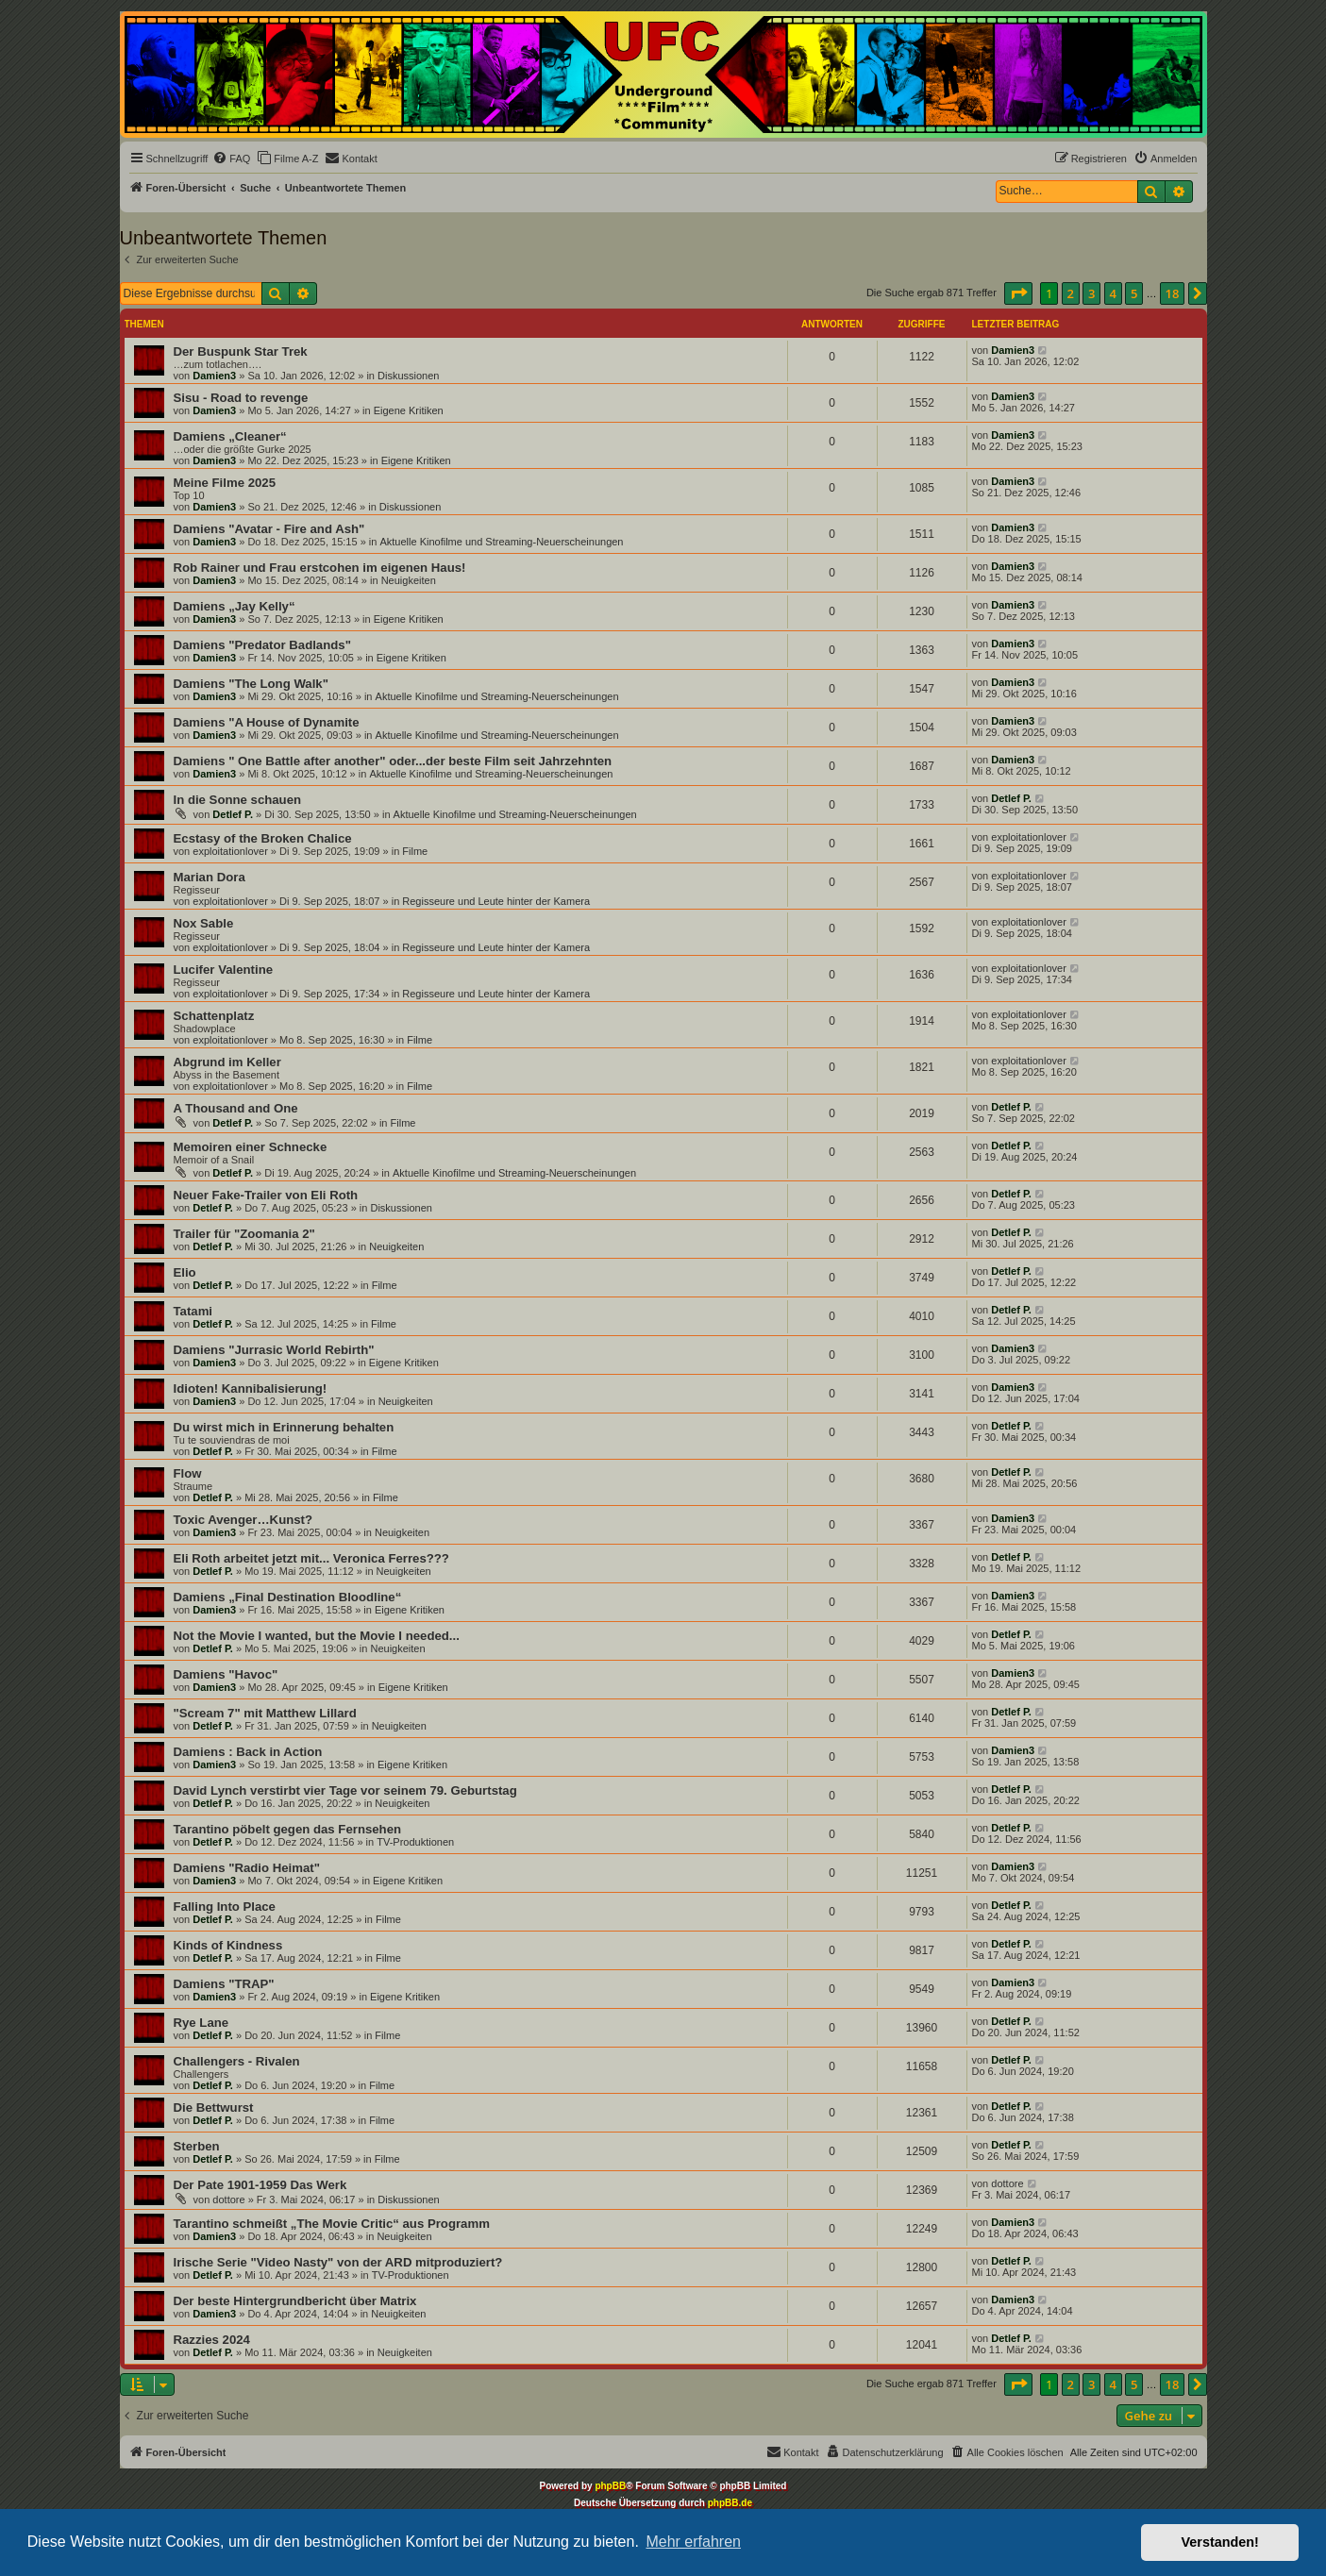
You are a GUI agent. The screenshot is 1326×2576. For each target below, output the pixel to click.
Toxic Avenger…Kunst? (243, 1520)
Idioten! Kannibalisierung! (250, 1388)
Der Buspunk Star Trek (241, 351)
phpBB (610, 2486)
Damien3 (214, 375)
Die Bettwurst (214, 2107)
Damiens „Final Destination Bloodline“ (288, 1597)
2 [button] (1070, 293)
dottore (228, 2199)
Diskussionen (408, 375)
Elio (185, 1272)
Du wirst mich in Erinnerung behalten (284, 1427)
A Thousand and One (236, 1108)
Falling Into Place (225, 1906)
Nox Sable (204, 923)
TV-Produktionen (415, 1842)
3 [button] (1091, 293)
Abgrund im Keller (227, 1062)
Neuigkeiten (408, 580)
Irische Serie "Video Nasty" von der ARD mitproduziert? (338, 2262)
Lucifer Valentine (224, 969)
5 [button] (1134, 293)
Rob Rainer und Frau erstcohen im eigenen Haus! (320, 567)
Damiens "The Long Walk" (251, 684)
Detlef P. (232, 814)
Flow (188, 1473)
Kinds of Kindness (228, 1945)
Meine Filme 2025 (225, 483)
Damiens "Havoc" (226, 1674)
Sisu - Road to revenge (241, 398)
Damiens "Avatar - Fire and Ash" (269, 529)
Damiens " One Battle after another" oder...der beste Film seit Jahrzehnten (393, 761)
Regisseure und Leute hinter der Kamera (496, 901)
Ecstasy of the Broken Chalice (263, 838)
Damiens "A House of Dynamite (267, 722)
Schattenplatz (214, 1016)
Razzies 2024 (212, 2340)
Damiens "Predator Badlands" (262, 645)
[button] (1018, 293)
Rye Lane (201, 2023)
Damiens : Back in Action (248, 1752)
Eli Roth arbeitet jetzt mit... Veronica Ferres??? (311, 1558)
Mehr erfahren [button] (693, 2542)
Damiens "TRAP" (224, 1984)
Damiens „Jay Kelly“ (234, 606)
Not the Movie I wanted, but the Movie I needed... (317, 1636)
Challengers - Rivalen (237, 2061)
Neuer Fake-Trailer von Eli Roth (266, 1195)
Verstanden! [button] (1220, 2542)
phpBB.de (730, 2503)
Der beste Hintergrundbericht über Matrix (295, 2301)
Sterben (197, 2146)
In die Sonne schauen (238, 800)
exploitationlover (230, 851)
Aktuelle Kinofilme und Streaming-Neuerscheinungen (501, 541)
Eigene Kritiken (409, 410)
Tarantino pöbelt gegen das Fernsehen (288, 1829)
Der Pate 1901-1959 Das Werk (260, 2185)
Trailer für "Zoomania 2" (244, 1234)
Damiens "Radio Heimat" (247, 1868)
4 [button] (1113, 293)
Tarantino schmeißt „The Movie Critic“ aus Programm (332, 2223)
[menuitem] (231, 158)
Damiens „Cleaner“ (230, 436)
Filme (415, 851)
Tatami (193, 1311)
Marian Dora (209, 877)
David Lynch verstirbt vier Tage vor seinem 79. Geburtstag (345, 1790)
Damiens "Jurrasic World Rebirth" (274, 1350)
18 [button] (1173, 293)
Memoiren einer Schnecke (250, 1147)
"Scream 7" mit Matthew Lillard (265, 1713)
